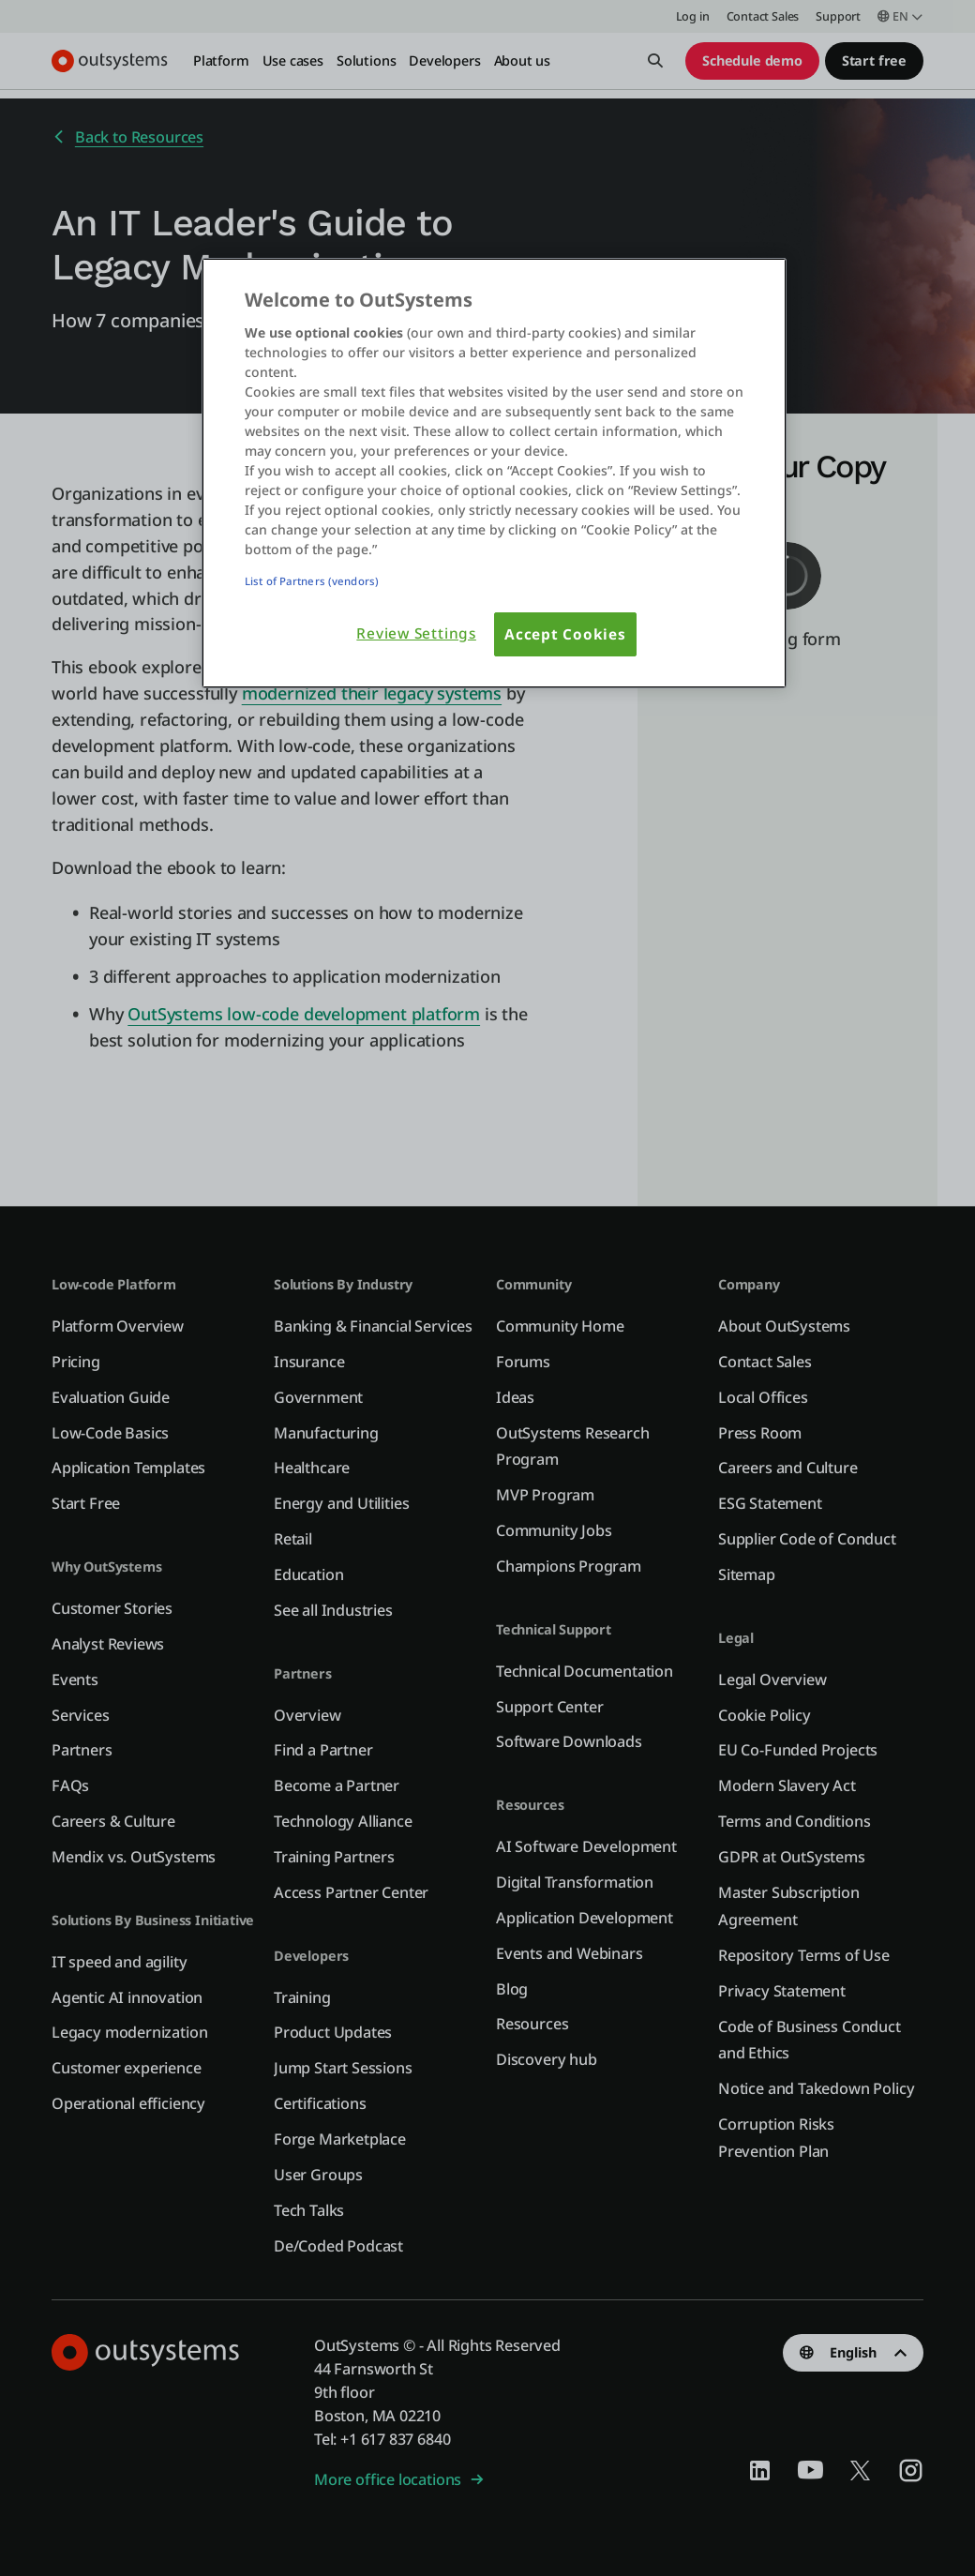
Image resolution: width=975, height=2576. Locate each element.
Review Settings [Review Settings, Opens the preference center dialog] (416, 633)
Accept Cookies (565, 634)
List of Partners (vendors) (312, 581)
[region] (494, 473)
